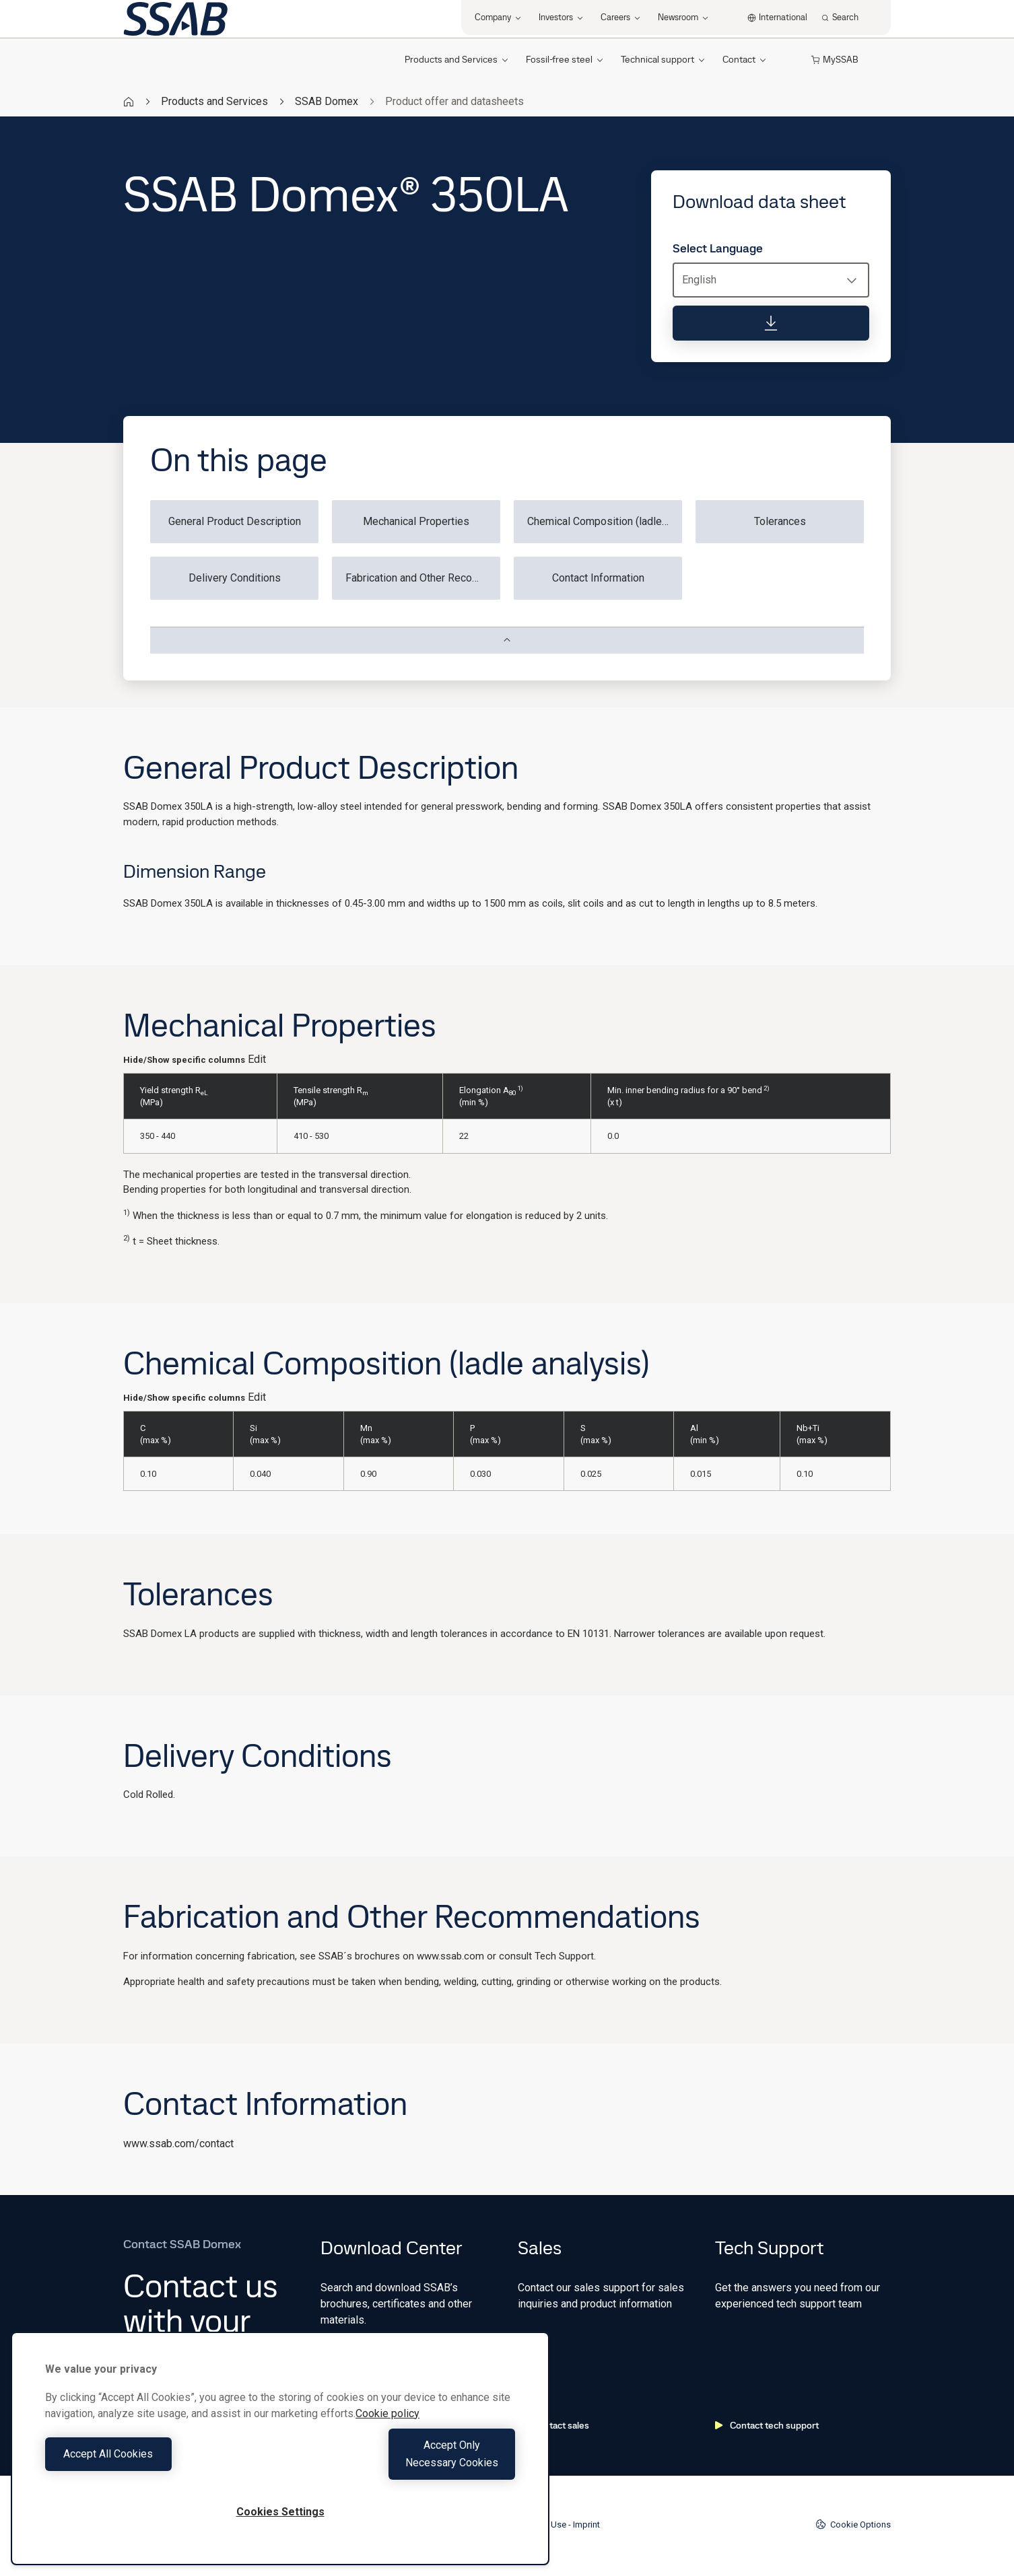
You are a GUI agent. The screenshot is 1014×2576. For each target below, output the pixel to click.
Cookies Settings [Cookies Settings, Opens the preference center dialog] (280, 2511)
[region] (280, 2457)
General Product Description (234, 521)
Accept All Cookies (159, 2462)
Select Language (718, 248)
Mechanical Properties (416, 521)
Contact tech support (767, 2425)
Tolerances (780, 521)
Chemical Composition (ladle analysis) (604, 521)
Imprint (586, 2524)
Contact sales (553, 2425)
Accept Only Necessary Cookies (401, 2462)
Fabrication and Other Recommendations (422, 577)
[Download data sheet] (771, 323)
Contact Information (598, 577)
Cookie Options (853, 2524)
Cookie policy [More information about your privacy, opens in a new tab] (387, 2431)
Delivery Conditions (235, 577)
